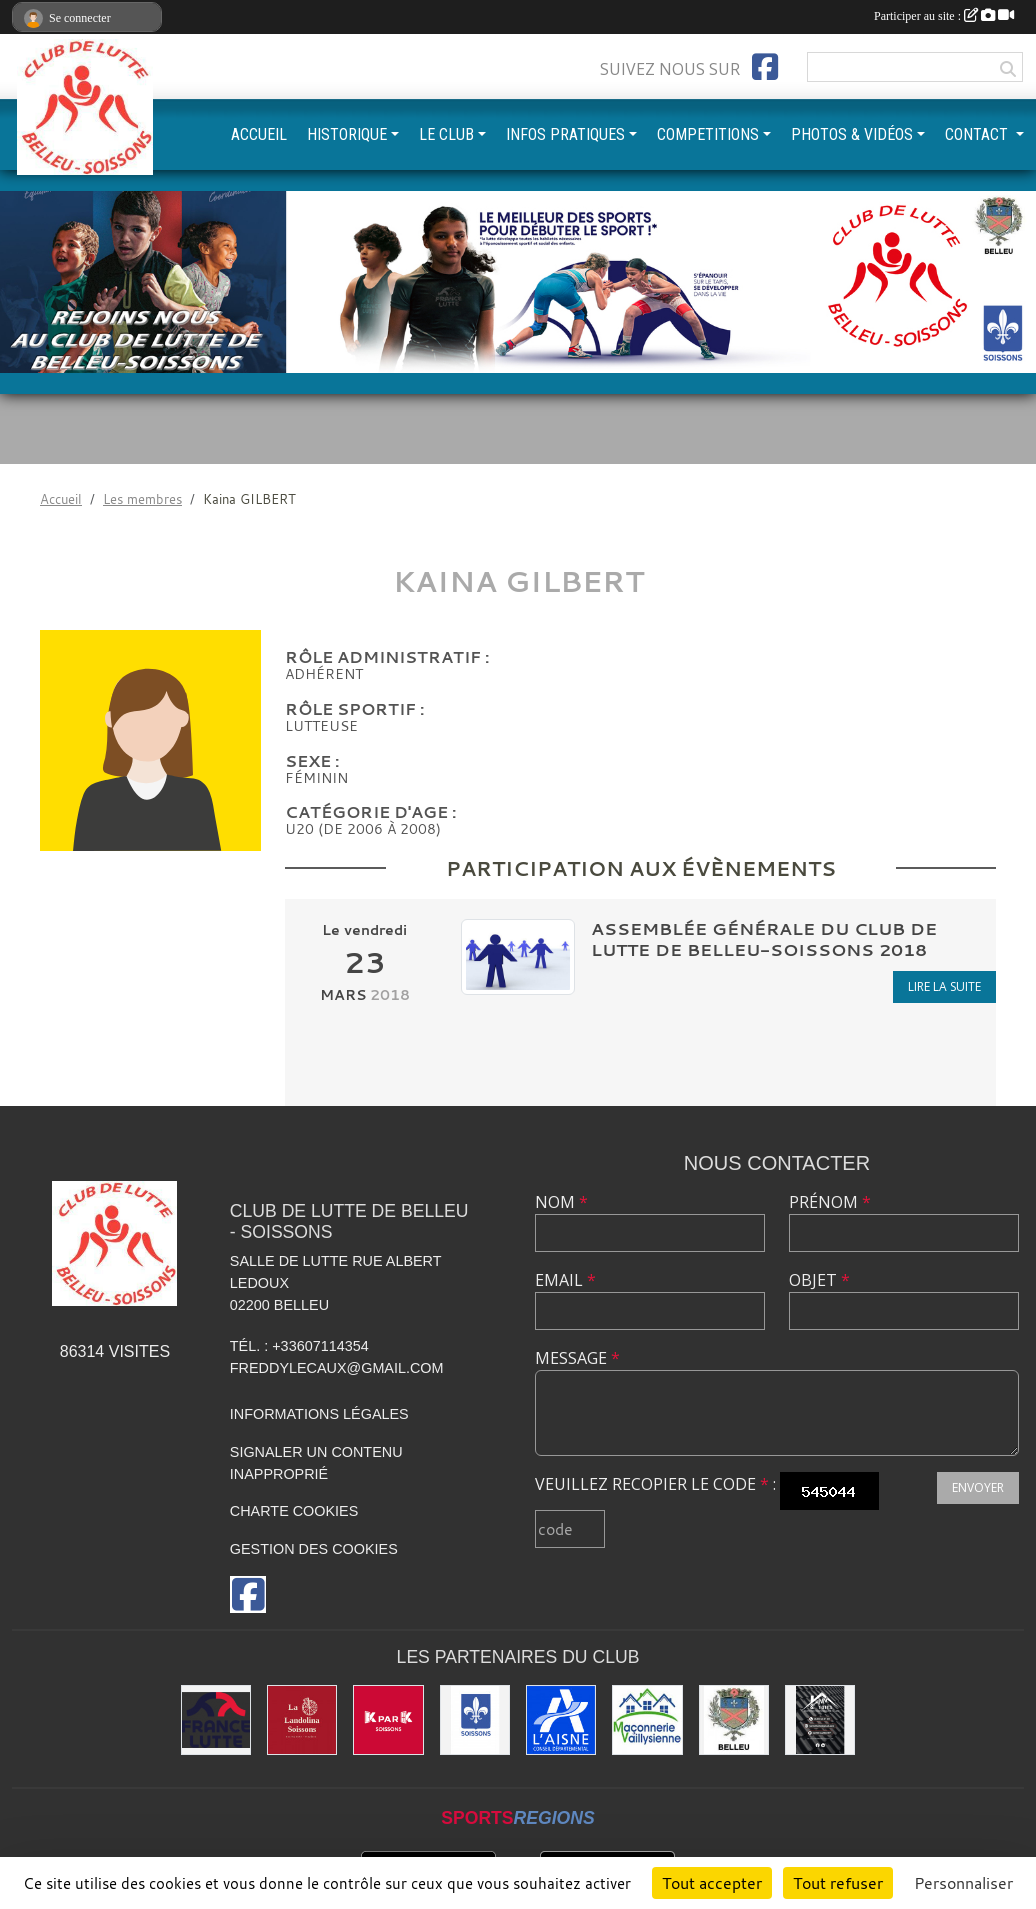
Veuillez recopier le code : (655, 1484)
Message (577, 1358)
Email (565, 1280)
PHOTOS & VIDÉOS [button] (852, 134)
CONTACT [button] (978, 134)
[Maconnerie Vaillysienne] (647, 1720)
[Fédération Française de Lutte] (216, 1720)
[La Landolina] (302, 1720)
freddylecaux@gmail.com (337, 1368)
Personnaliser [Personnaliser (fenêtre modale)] (963, 1883)
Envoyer (978, 1487)
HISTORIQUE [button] (347, 134)
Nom (561, 1202)
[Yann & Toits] (820, 1720)
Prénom (830, 1202)
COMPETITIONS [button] (708, 134)
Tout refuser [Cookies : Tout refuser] (838, 1883)
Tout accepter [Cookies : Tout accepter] (712, 1883)
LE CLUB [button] (446, 134)
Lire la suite (944, 986)
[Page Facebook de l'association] (765, 67)
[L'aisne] (561, 1720)
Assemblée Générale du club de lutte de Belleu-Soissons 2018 (764, 939)
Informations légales (319, 1414)
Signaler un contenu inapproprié (316, 1463)
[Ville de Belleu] (734, 1720)
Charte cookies (294, 1511)
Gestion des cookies (314, 1549)
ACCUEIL (259, 134)
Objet (819, 1280)
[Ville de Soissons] (475, 1720)
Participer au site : (944, 16)
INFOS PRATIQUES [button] (565, 134)
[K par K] (388, 1720)
